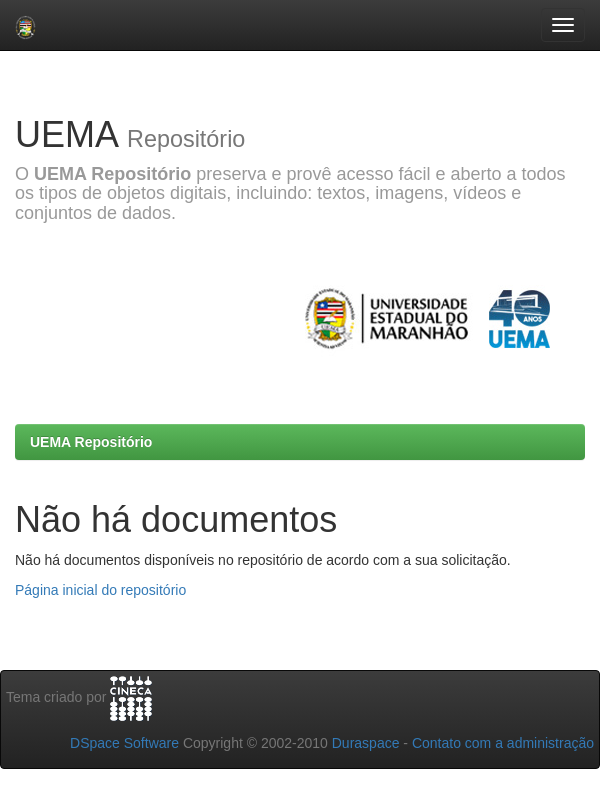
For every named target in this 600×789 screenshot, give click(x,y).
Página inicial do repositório (100, 590)
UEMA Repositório (91, 442)
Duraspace (366, 743)
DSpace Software (124, 743)
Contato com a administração (503, 743)
